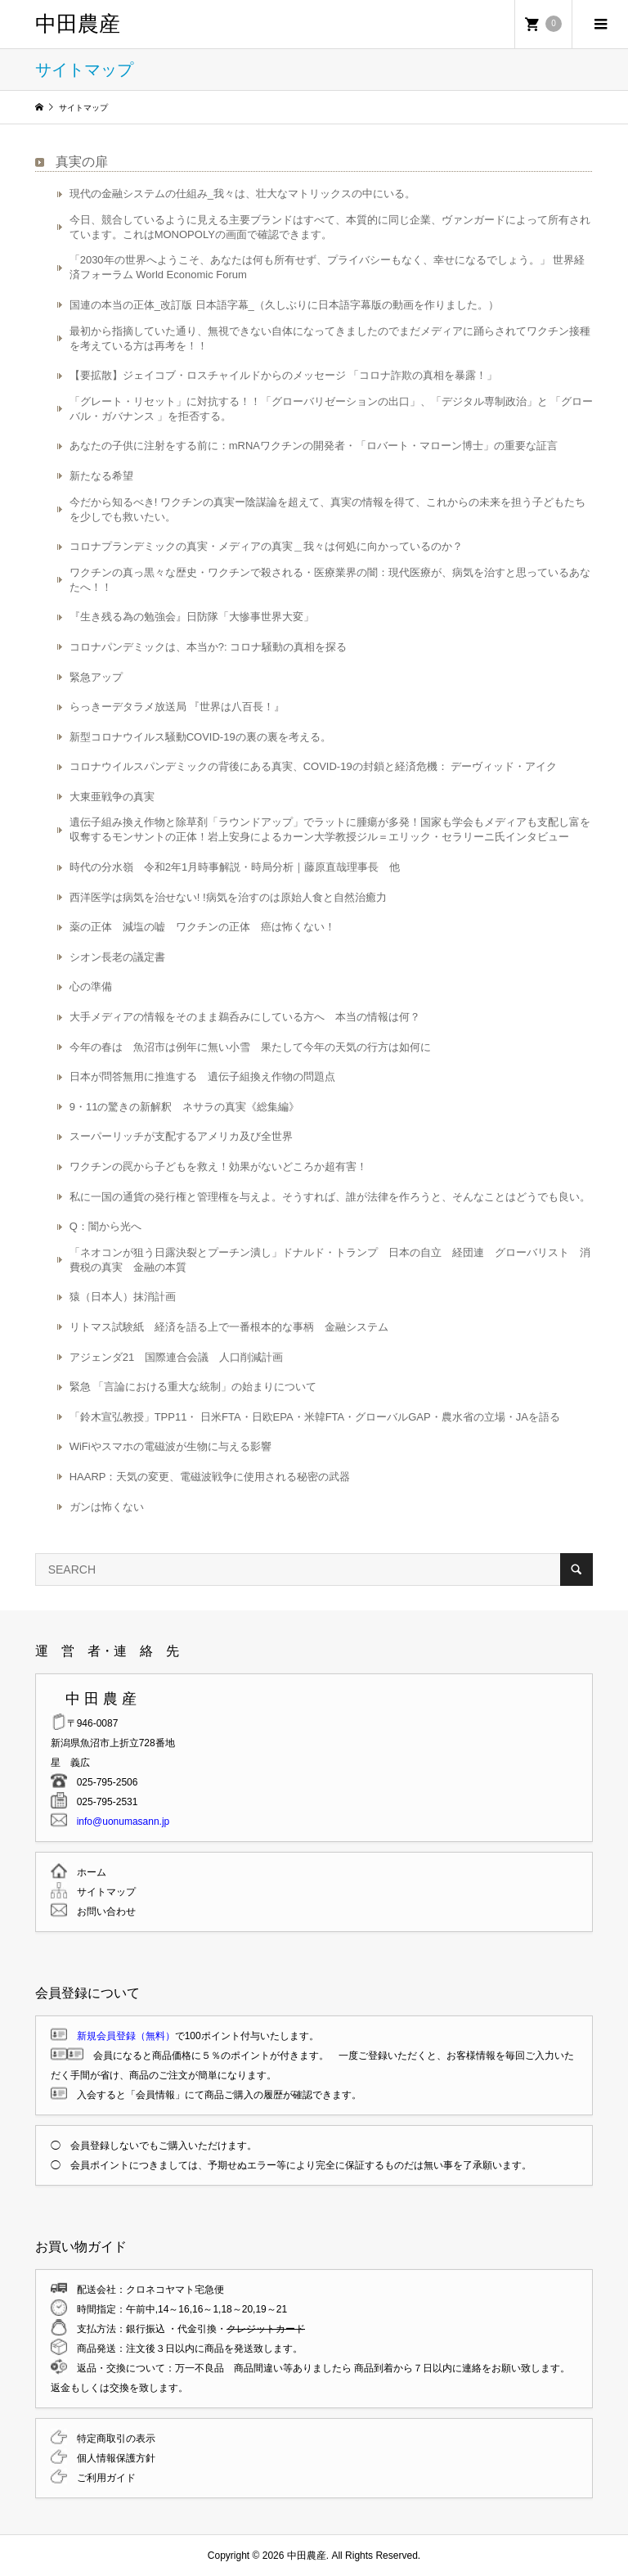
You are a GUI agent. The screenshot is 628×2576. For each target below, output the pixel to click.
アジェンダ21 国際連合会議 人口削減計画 (176, 1357)
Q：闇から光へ (105, 1226)
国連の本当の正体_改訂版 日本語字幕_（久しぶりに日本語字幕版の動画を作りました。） (284, 305)
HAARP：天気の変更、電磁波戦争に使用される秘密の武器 (210, 1476)
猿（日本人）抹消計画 (123, 1296)
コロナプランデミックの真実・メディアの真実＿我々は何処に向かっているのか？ (266, 546)
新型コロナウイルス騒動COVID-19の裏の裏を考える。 (200, 737)
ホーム (86, 1872)
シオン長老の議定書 (117, 957)
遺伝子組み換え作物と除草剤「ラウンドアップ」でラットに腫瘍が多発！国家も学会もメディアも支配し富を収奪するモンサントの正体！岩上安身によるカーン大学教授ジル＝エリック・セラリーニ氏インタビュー (330, 829)
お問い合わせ (101, 1911)
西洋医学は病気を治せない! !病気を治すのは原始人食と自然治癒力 (228, 897)
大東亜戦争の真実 (112, 796)
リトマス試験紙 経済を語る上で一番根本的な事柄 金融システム (229, 1327)
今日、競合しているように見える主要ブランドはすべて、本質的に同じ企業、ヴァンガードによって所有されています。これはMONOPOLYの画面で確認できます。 (330, 227)
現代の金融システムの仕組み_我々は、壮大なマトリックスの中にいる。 (242, 193)
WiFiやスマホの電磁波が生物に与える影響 (170, 1446)
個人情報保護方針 (111, 2458)
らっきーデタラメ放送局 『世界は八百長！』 (177, 706)
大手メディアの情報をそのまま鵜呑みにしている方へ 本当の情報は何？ (245, 1017)
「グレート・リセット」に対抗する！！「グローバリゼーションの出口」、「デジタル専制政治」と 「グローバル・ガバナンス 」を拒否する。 (332, 408)
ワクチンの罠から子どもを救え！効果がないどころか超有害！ (218, 1166)
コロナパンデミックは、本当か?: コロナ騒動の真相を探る (208, 647)
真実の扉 (82, 162)
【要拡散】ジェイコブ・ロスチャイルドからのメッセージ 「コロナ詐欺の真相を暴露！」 (284, 375)
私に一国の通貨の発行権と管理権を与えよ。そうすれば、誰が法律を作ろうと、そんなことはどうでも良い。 (330, 1197)
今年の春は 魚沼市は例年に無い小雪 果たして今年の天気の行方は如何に (250, 1047)
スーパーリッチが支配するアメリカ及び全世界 (181, 1136)
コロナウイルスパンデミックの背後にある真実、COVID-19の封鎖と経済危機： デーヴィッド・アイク (314, 766)
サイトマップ (101, 1892)
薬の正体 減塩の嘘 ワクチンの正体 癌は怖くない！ (202, 927)
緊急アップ (96, 677)
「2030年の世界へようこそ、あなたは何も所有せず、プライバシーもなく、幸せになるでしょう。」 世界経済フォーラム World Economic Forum (327, 267)
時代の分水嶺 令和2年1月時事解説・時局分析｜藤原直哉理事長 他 (235, 867)
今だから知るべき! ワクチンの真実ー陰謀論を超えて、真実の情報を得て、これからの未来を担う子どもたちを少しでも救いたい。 (327, 509)
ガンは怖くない (107, 1507)
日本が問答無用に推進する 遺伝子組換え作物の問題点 (202, 1076)
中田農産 (77, 23)
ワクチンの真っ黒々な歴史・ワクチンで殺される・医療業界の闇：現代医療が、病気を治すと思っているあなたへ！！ (330, 579)
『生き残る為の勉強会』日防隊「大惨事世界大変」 (192, 616)
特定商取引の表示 (111, 2438)
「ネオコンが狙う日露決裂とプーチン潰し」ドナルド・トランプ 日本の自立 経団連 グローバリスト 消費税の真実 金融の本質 (330, 1259)
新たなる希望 (101, 476)
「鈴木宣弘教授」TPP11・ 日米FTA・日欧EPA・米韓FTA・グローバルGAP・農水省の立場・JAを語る (315, 1417)
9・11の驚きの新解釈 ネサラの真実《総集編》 (185, 1107)
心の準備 (91, 986)
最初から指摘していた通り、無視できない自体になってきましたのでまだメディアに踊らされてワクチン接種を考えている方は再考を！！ (330, 338)
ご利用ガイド (101, 2478)
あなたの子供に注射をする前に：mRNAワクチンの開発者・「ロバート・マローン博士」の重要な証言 (314, 445)
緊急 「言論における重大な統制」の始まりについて (193, 1386)
